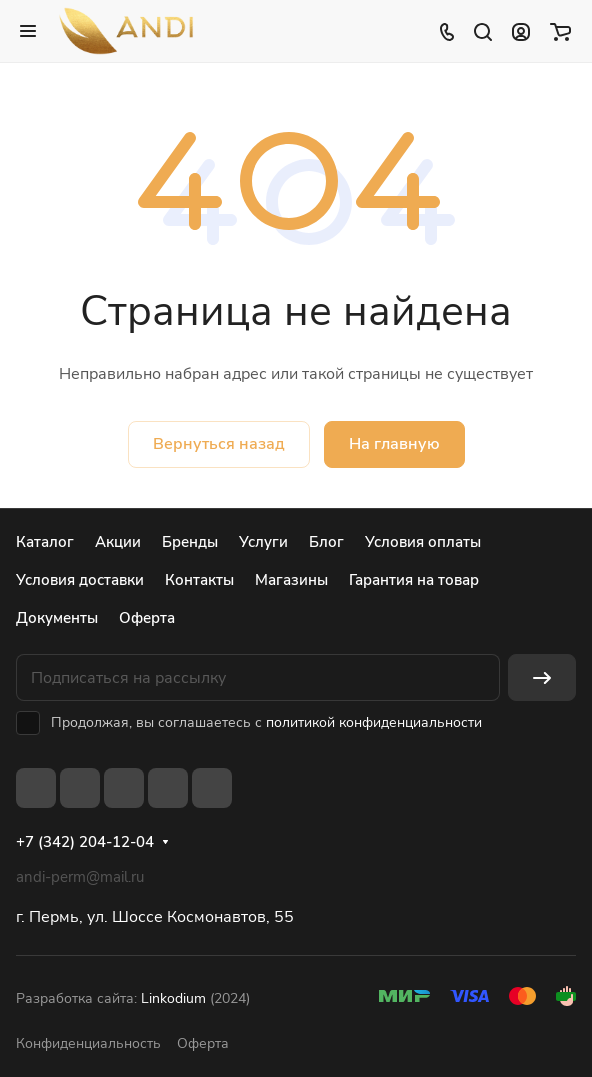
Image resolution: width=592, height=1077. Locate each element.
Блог (326, 542)
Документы (57, 618)
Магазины (291, 580)
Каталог (45, 542)
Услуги (263, 542)
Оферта (147, 618)
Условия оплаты (423, 542)
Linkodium (173, 998)
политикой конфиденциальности (374, 722)
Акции (118, 542)
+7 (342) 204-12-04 (85, 842)
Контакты (199, 580)
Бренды (190, 542)
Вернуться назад (219, 444)
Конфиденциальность (88, 1043)
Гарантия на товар (414, 580)
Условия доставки (80, 580)
